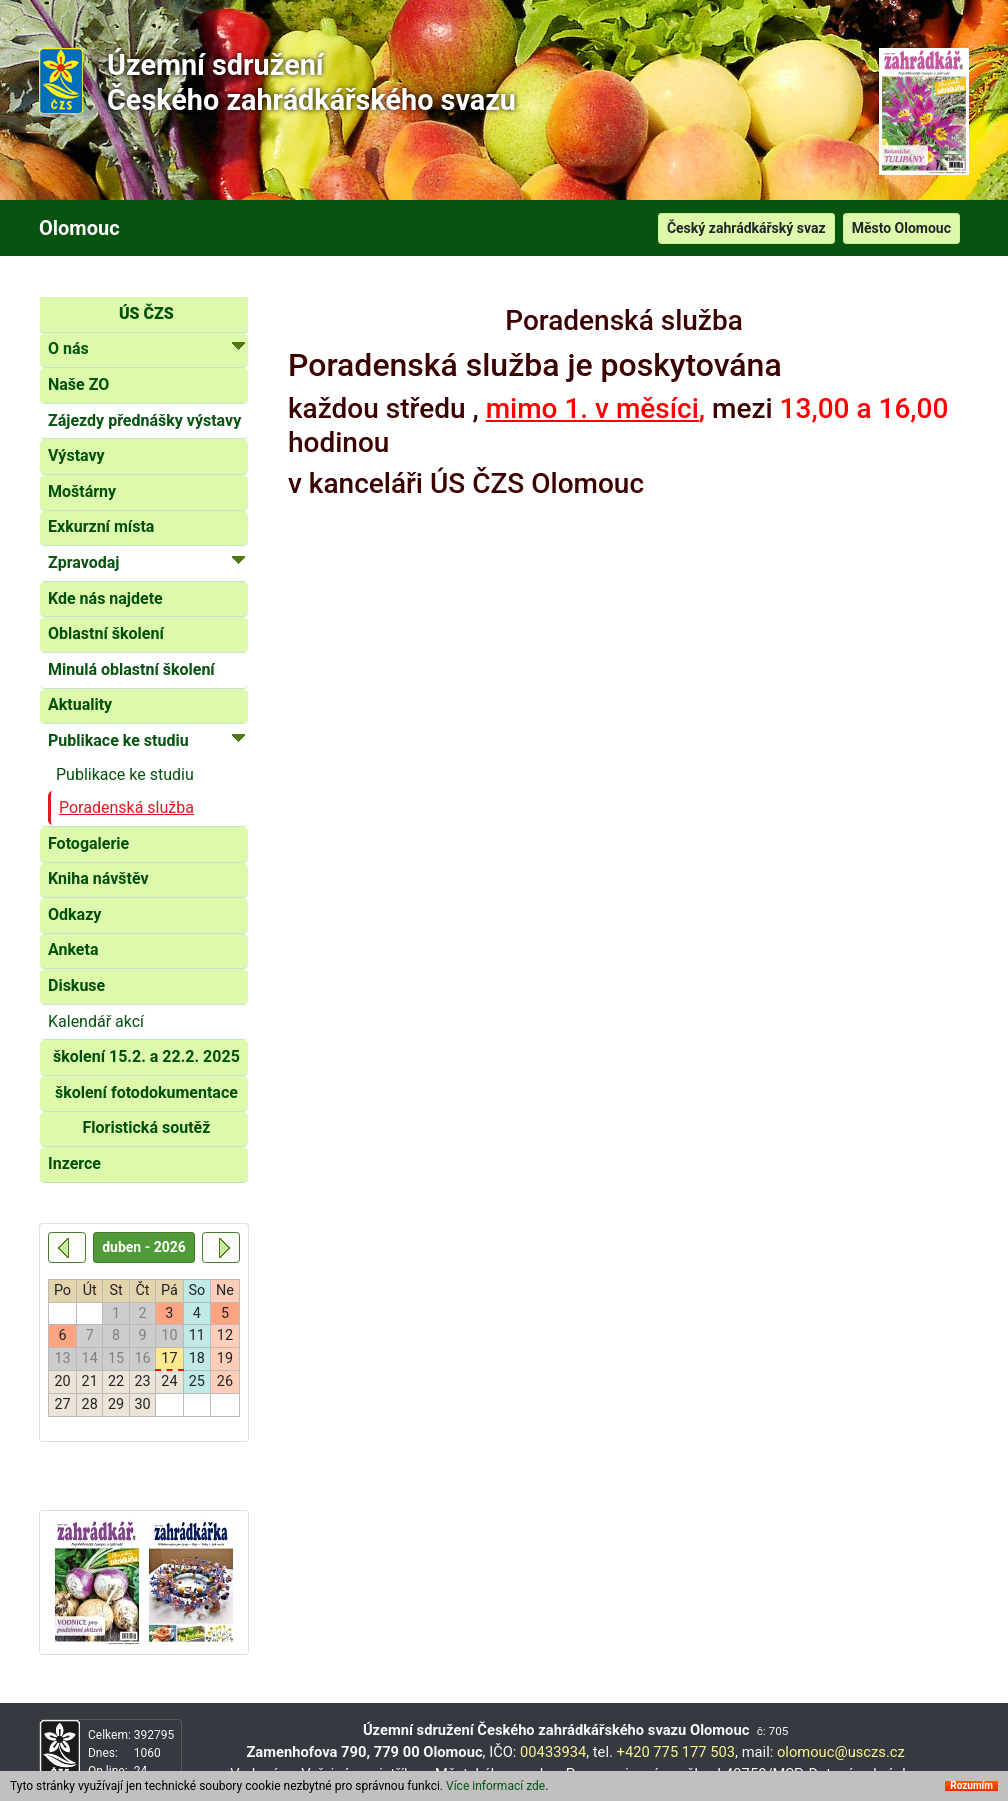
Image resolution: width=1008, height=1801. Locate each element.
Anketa (73, 949)
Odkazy (74, 914)
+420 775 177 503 (676, 1752)
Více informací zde (495, 1786)
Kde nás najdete (105, 598)
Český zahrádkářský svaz (746, 228)
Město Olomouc (901, 228)
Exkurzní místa (101, 526)
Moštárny (82, 491)
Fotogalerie (88, 843)
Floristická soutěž (146, 1127)
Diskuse (76, 985)
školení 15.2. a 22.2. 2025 (146, 1056)
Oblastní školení (106, 633)
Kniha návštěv (98, 878)
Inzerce (74, 1163)
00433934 (553, 1752)
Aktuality (80, 704)
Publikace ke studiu (125, 774)
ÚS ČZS (146, 313)
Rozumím (971, 1786)
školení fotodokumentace (146, 1092)
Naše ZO (78, 384)
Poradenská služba (126, 807)
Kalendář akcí (96, 1021)
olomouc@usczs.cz (841, 1752)
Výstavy (76, 455)
